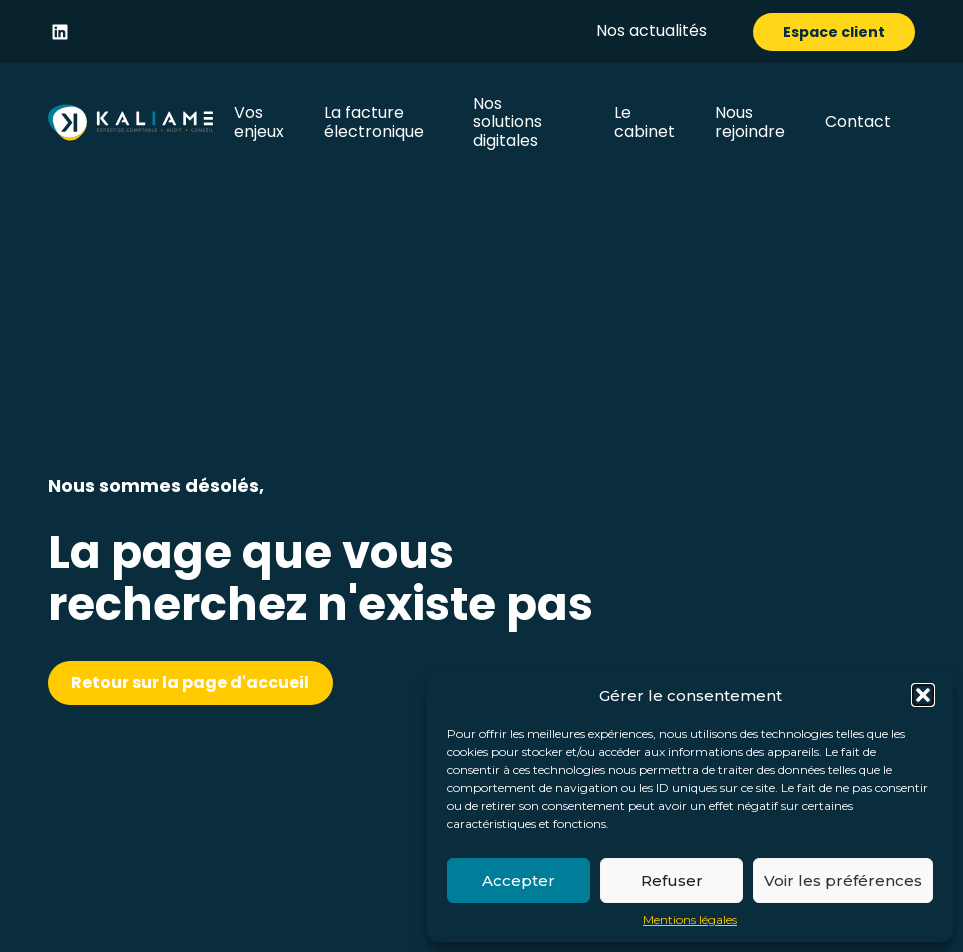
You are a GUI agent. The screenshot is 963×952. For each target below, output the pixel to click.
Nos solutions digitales (507, 122)
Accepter (518, 880)
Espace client (834, 32)
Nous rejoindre (750, 121)
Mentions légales (690, 920)
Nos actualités (651, 30)
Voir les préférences (843, 880)
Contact (858, 121)
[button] (923, 695)
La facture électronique (374, 121)
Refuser (672, 880)
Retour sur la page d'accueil (190, 682)
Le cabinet (644, 121)
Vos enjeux (259, 121)
